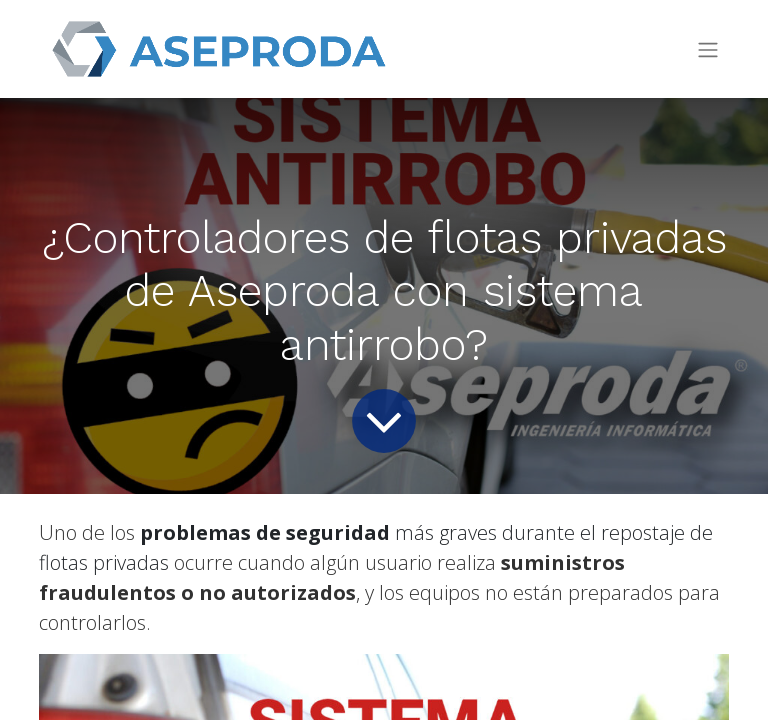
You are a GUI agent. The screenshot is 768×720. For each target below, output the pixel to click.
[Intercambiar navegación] (708, 49)
